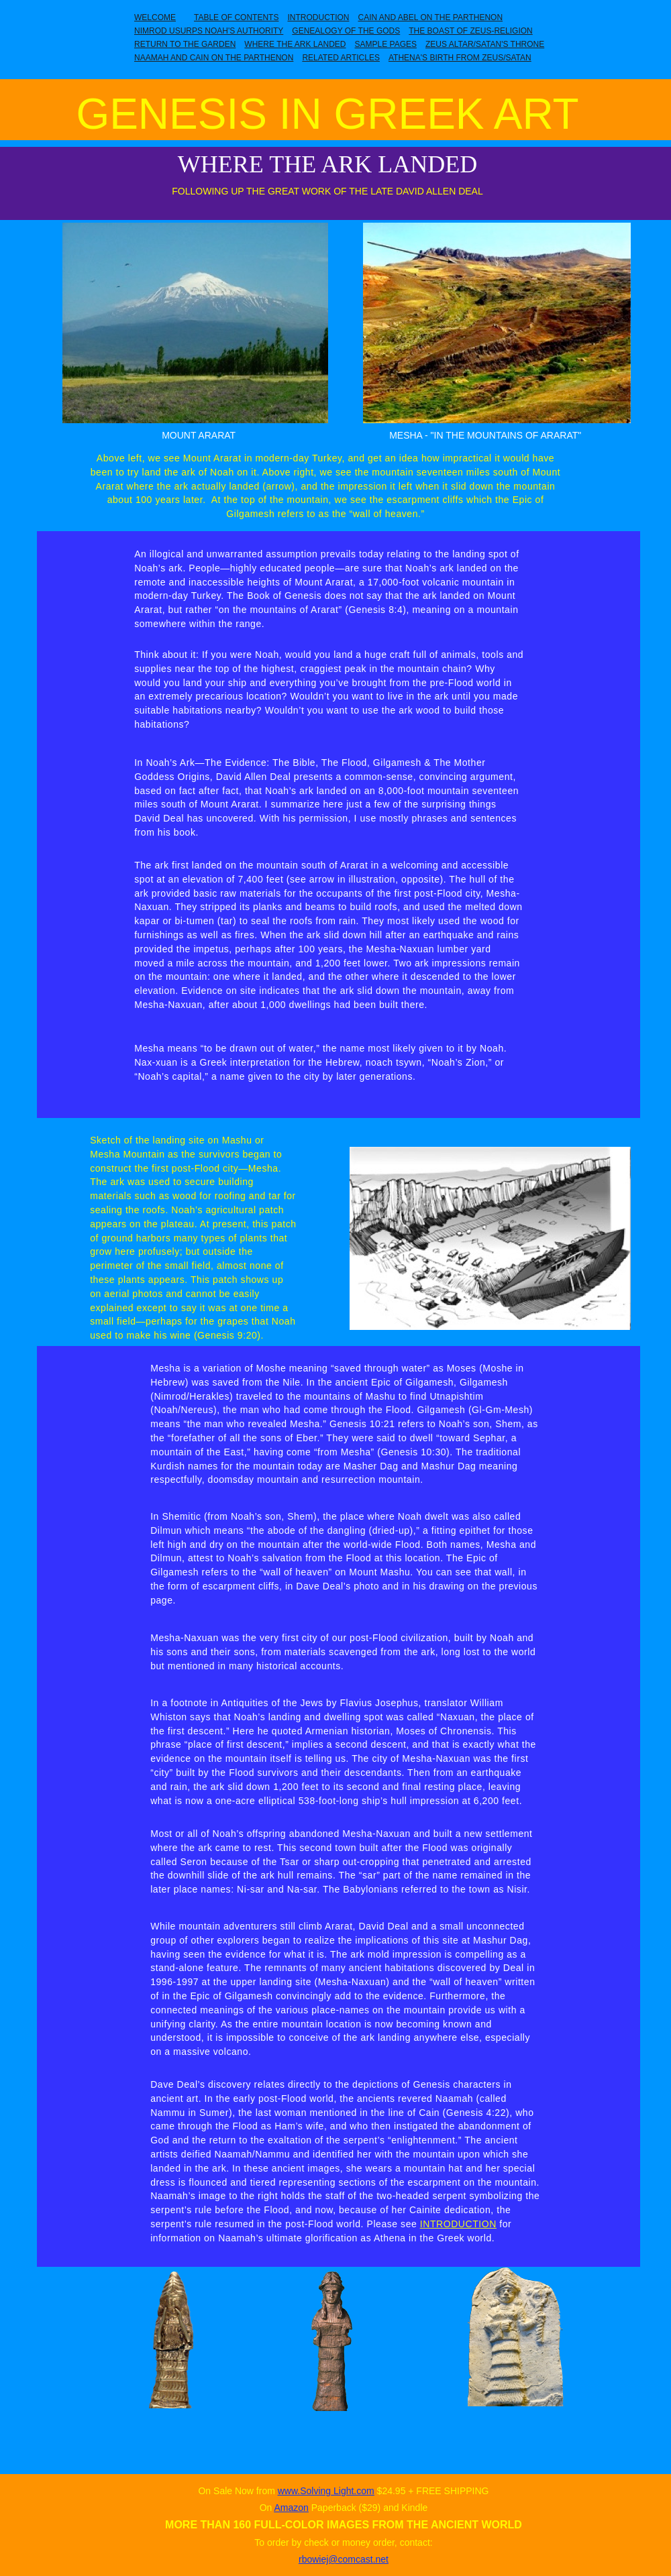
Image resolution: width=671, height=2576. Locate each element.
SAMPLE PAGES (386, 44)
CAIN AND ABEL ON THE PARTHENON (430, 17)
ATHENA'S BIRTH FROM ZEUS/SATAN (460, 57)
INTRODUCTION (318, 17)
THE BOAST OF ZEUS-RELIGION (470, 31)
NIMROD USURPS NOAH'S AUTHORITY (208, 31)
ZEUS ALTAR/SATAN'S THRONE (484, 44)
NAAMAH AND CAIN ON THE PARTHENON (213, 57)
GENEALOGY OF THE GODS (346, 31)
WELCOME (155, 17)
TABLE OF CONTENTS (236, 17)
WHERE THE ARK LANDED (295, 44)
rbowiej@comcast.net (344, 2559)
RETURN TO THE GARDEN (185, 44)
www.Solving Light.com (326, 2490)
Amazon (291, 2507)
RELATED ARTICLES (341, 57)
